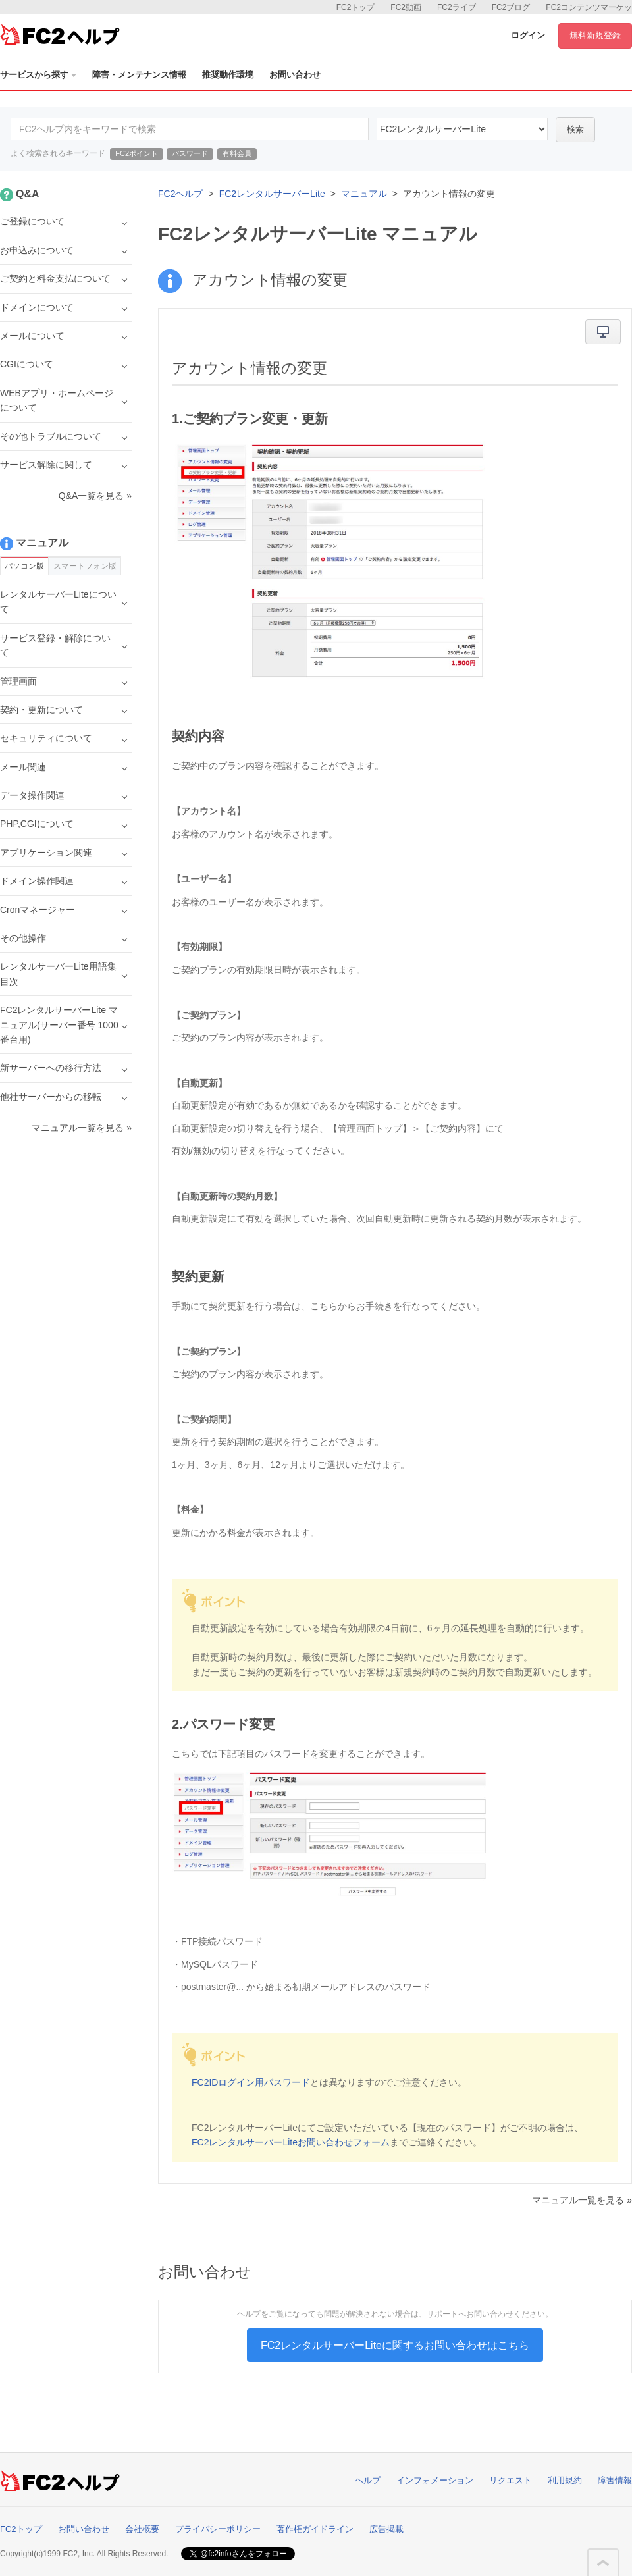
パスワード (190, 153)
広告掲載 (386, 2529)
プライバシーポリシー (218, 2529)
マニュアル (364, 193)
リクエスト (510, 2480)
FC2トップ (355, 7)
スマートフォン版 (85, 566)
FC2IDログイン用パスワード (251, 2082)
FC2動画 (405, 7)
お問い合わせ (295, 75)
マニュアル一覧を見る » (582, 2200)
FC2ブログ (511, 7)
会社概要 (142, 2529)
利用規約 (565, 2480)
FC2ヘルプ (180, 193)
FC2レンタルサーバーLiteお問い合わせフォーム (291, 2142)
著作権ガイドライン (315, 2529)
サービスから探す (38, 75)
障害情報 (615, 2480)
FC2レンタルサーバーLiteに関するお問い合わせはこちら (395, 2345)
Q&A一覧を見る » (95, 495)
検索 (575, 129)
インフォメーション (434, 2480)
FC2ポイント (136, 153)
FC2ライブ (456, 7)
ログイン (528, 35)
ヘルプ (368, 2480)
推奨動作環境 (227, 75)
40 (462, 129)
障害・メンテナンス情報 (139, 75)
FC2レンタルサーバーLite (272, 193)
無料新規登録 (595, 35)
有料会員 (237, 153)
